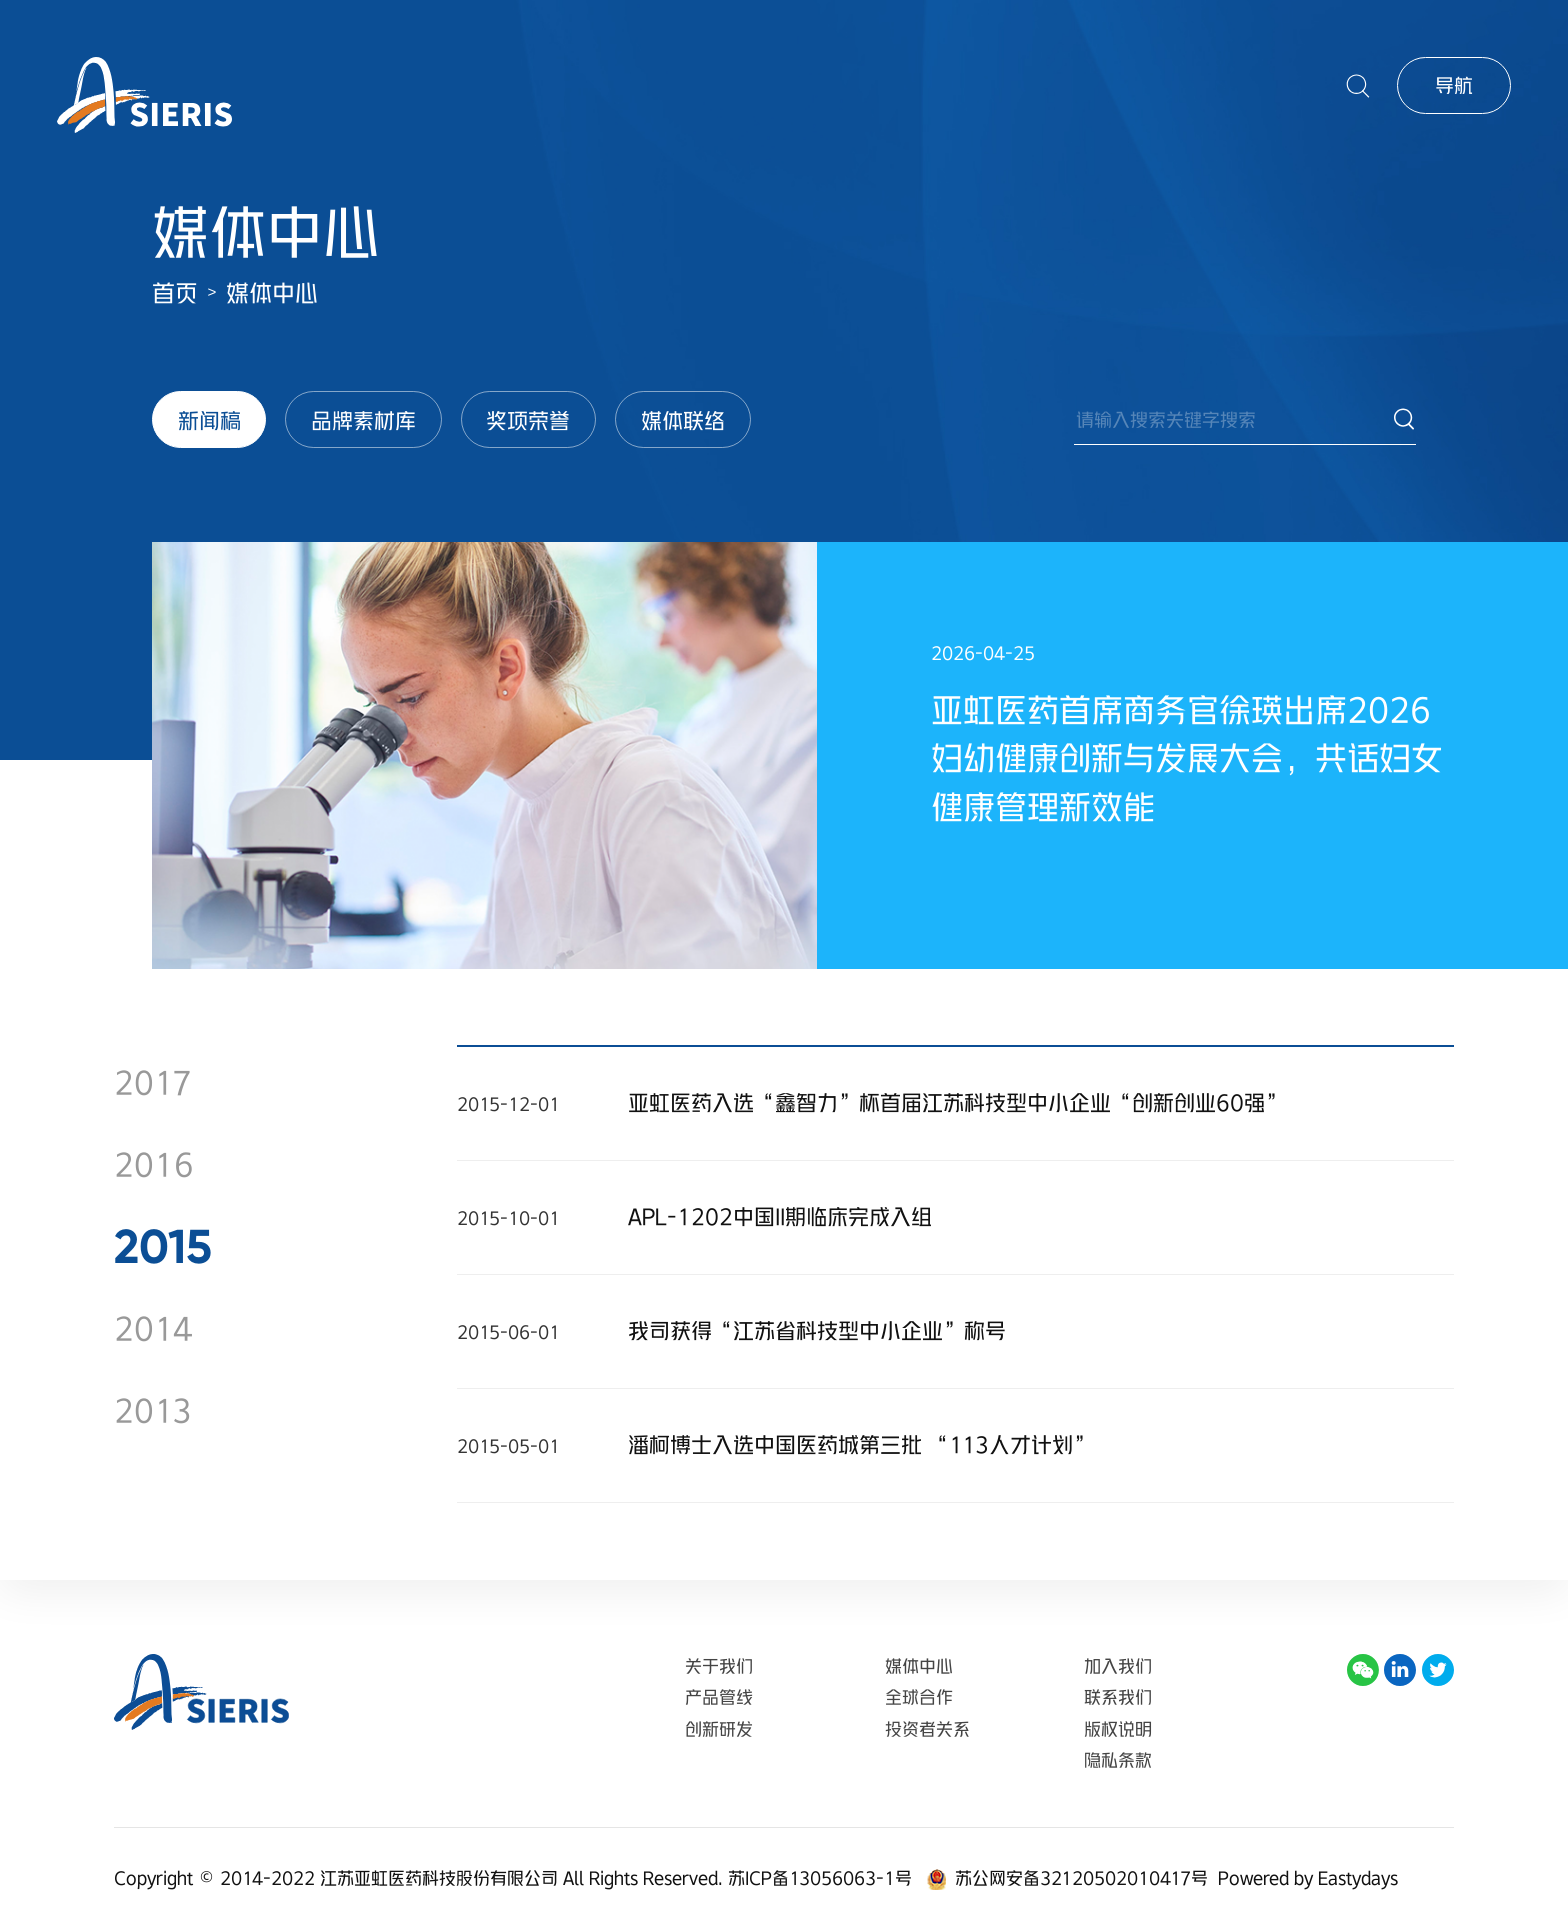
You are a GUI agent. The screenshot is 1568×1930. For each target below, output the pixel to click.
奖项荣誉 (528, 420)
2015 (163, 1246)
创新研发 (719, 1729)
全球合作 (919, 1697)
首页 (175, 293)
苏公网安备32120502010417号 (1081, 1878)
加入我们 (1118, 1666)
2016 (154, 1164)
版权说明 (1118, 1729)
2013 (153, 1410)
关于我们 (719, 1666)
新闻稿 (209, 420)
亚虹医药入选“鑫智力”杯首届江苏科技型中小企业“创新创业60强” (957, 1102)
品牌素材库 (363, 420)
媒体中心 (272, 293)
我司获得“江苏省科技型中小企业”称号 (817, 1330)
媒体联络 (683, 420)
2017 (153, 1082)
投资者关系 (927, 1729)
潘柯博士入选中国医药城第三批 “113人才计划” (861, 1444)
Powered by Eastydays (1308, 1878)
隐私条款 (1118, 1760)
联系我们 (1118, 1697)
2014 (153, 1328)
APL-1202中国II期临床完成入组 (780, 1216)
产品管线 (719, 1697)
